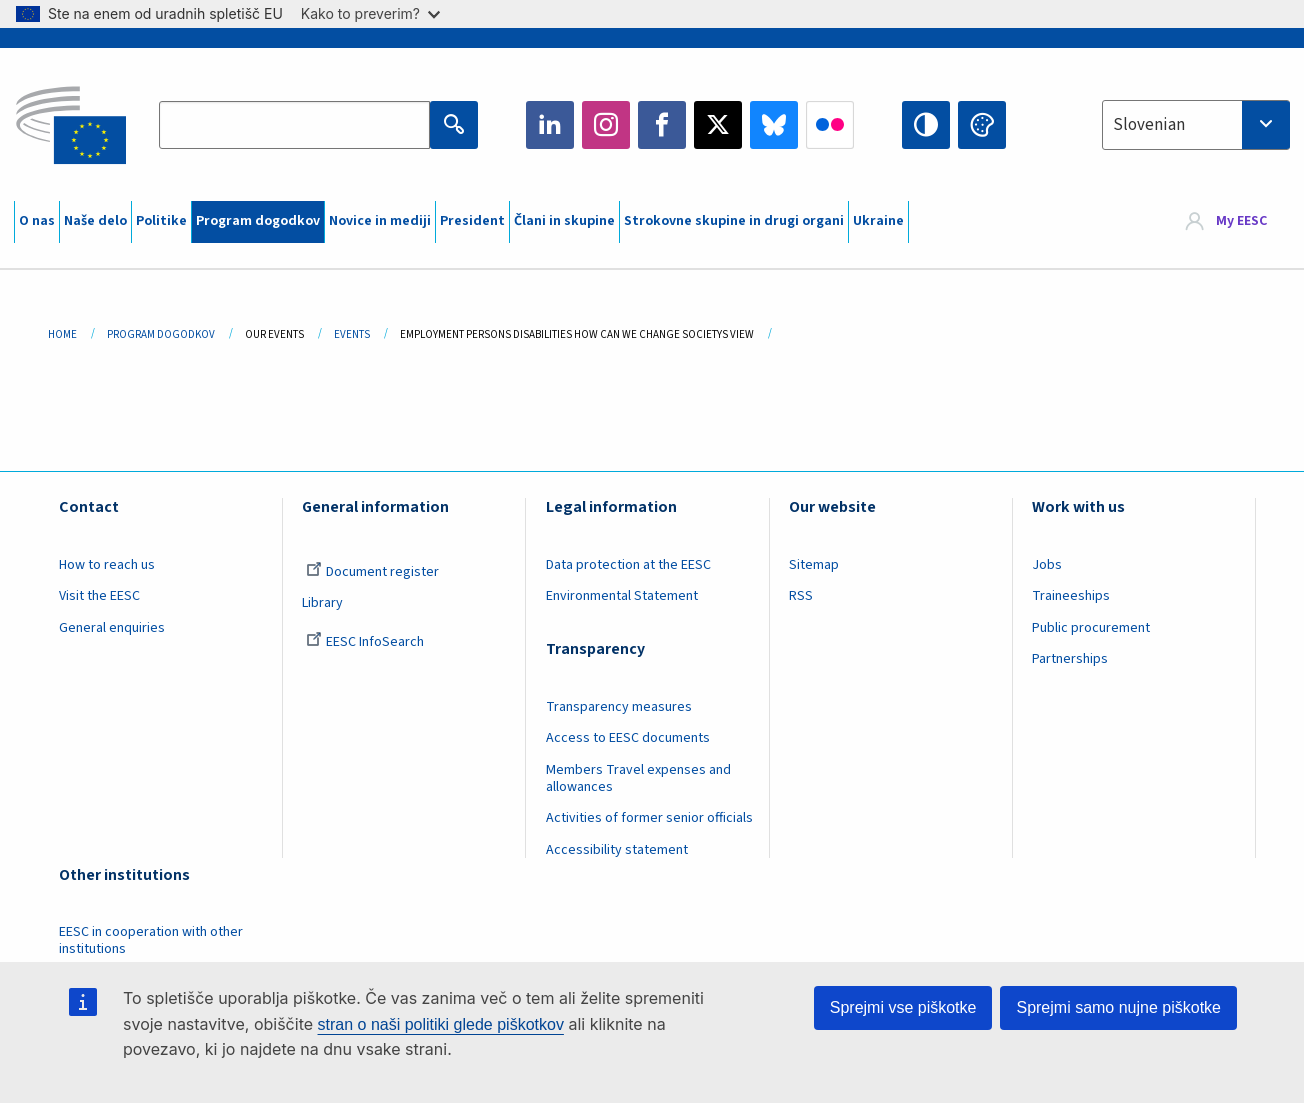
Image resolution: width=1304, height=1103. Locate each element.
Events (352, 334)
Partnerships (1070, 659)
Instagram (606, 125)
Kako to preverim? (370, 13)
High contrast (926, 125)
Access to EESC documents (628, 738)
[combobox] (1196, 125)
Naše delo (95, 221)
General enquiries (112, 628)
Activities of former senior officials (649, 818)
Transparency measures (619, 707)
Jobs (1047, 565)
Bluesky (774, 125)
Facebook (662, 125)
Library (322, 603)
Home (62, 334)
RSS (801, 596)
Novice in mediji (380, 221)
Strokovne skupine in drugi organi (734, 221)
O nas (37, 221)
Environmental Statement (622, 596)
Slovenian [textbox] (1149, 125)
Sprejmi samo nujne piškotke (1118, 1007)
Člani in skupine (564, 221)
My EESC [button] (1241, 222)
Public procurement (1091, 628)
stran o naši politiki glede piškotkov (441, 1024)
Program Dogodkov (161, 334)
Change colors (982, 125)
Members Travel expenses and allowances (638, 778)
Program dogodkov (258, 221)
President (472, 221)
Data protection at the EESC (628, 565)
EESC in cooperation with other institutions (151, 940)
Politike (161, 221)
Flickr (830, 125)
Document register (372, 572)
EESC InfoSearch (365, 642)
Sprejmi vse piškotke (903, 1007)
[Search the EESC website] (294, 125)
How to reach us (107, 565)
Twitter (718, 125)
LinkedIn (550, 125)
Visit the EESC (99, 596)
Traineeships (1071, 596)
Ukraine (878, 221)
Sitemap (814, 565)
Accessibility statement (617, 850)
